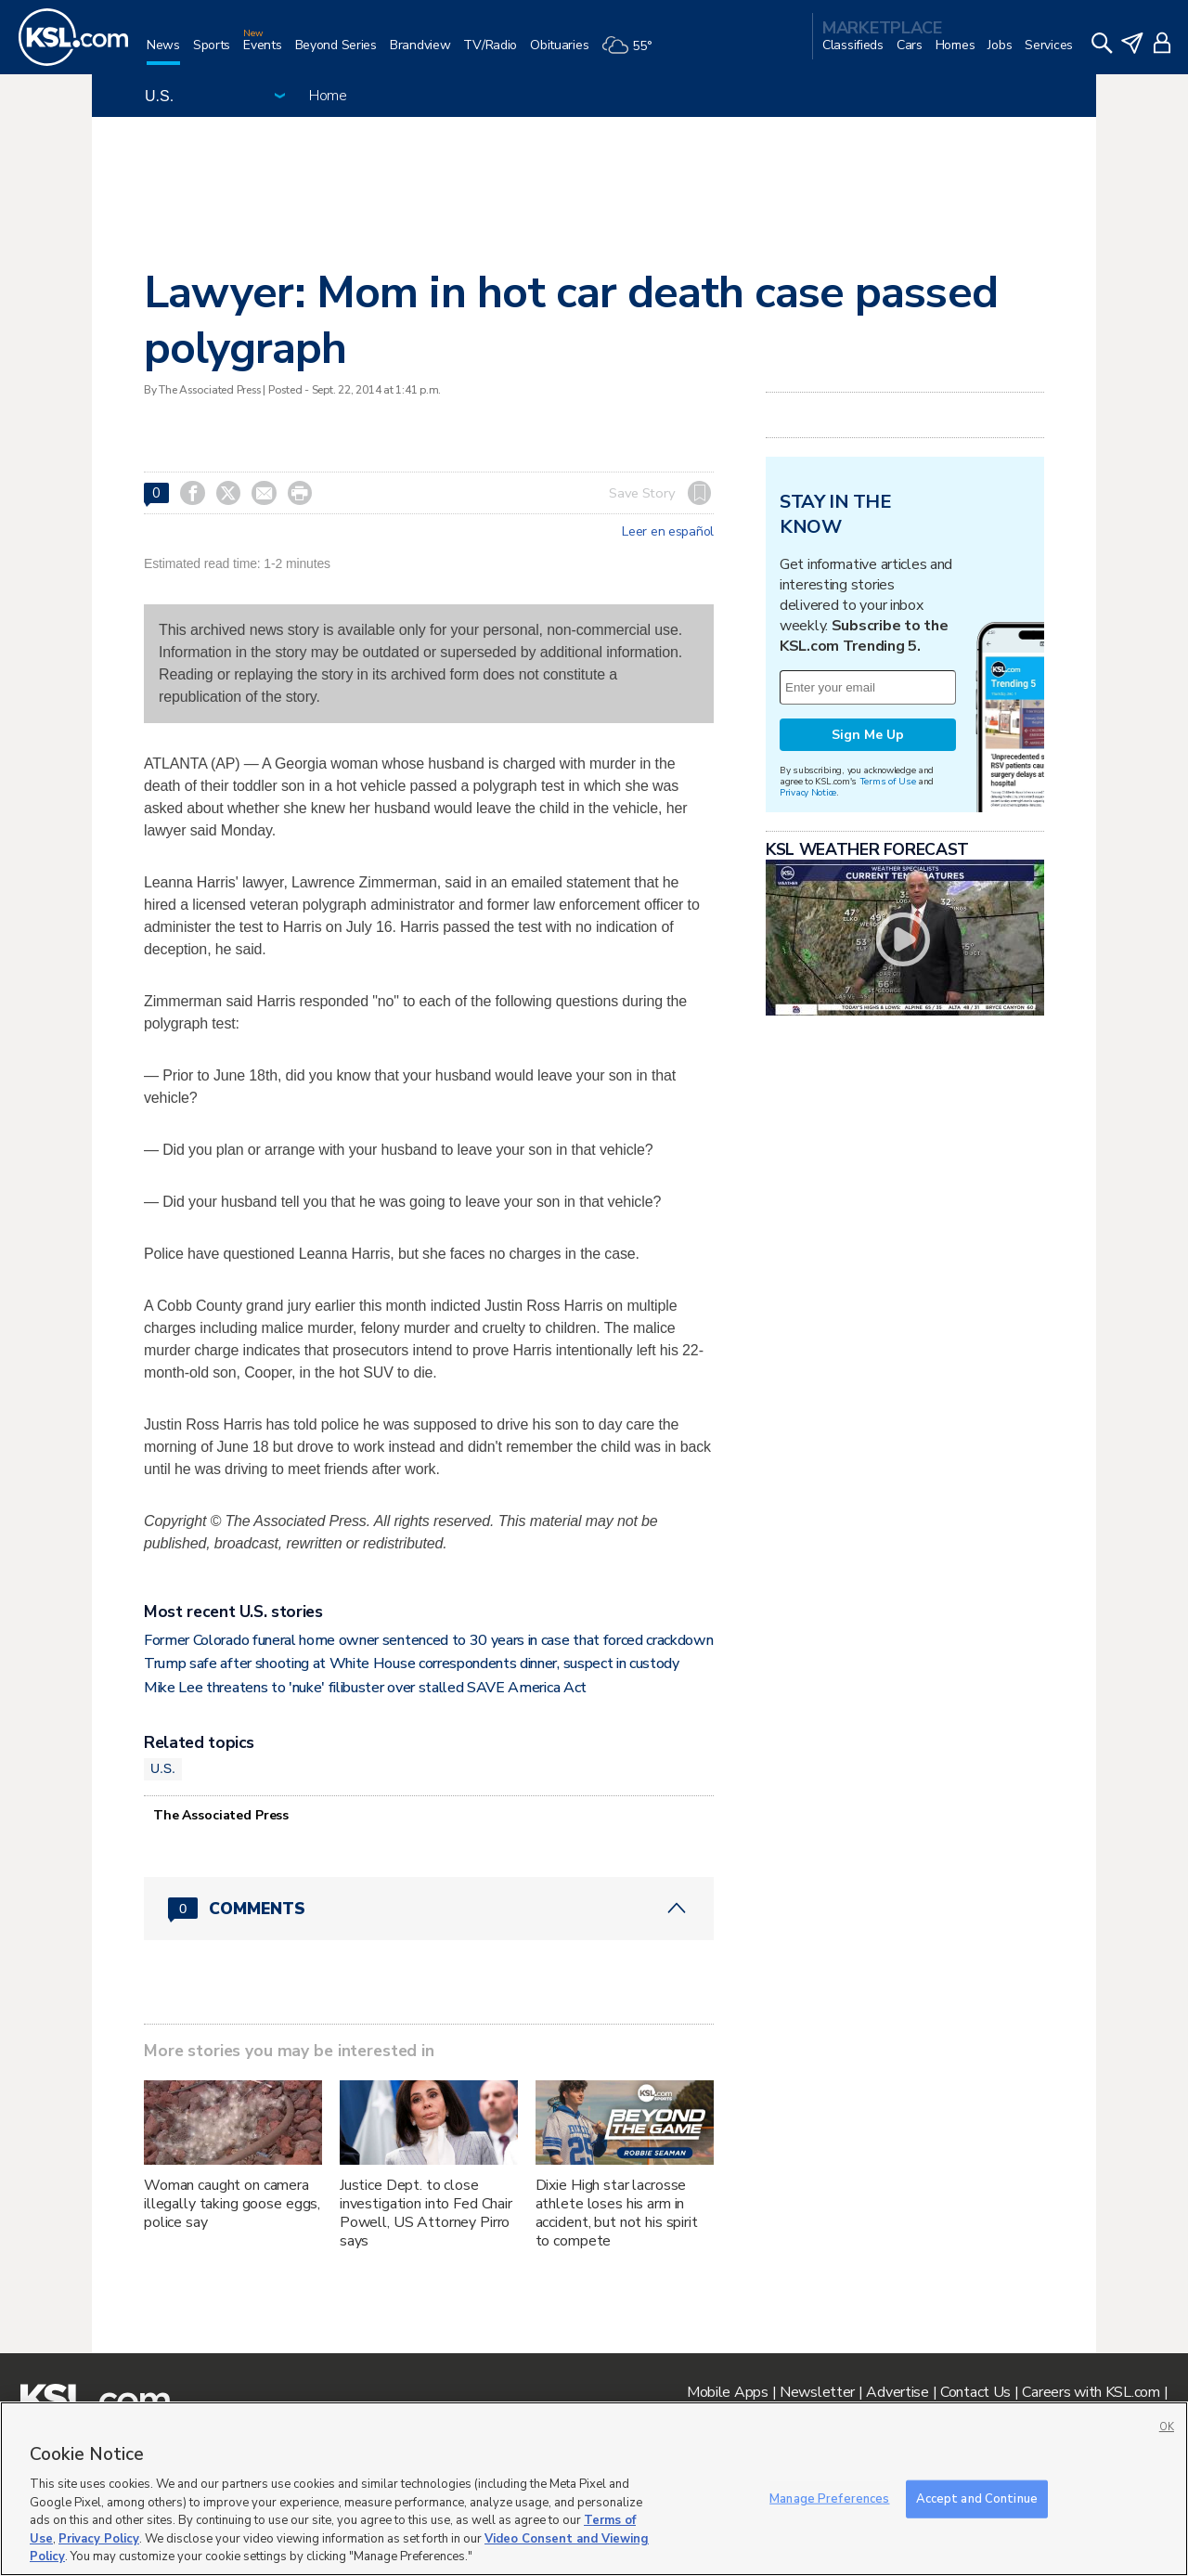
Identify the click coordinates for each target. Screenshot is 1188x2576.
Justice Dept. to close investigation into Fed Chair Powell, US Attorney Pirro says (426, 2213)
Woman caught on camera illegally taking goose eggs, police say (232, 2204)
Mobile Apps (727, 2392)
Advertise (897, 2392)
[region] (594, 2488)
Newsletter (817, 2392)
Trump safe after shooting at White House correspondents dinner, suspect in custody (411, 1663)
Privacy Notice (808, 792)
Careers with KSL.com (1090, 2392)
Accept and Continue (977, 2498)
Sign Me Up (868, 735)
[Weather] (633, 52)
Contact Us (975, 2392)
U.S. (162, 1768)
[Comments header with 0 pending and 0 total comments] (429, 1908)
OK (1166, 2427)
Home (328, 95)
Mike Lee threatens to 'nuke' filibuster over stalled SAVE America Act (365, 1687)
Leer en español (668, 531)
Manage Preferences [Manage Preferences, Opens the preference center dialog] (829, 2498)
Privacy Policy (98, 2539)
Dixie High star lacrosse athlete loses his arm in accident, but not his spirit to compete (617, 2213)
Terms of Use (887, 781)
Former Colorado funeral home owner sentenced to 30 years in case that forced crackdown (428, 1640)
